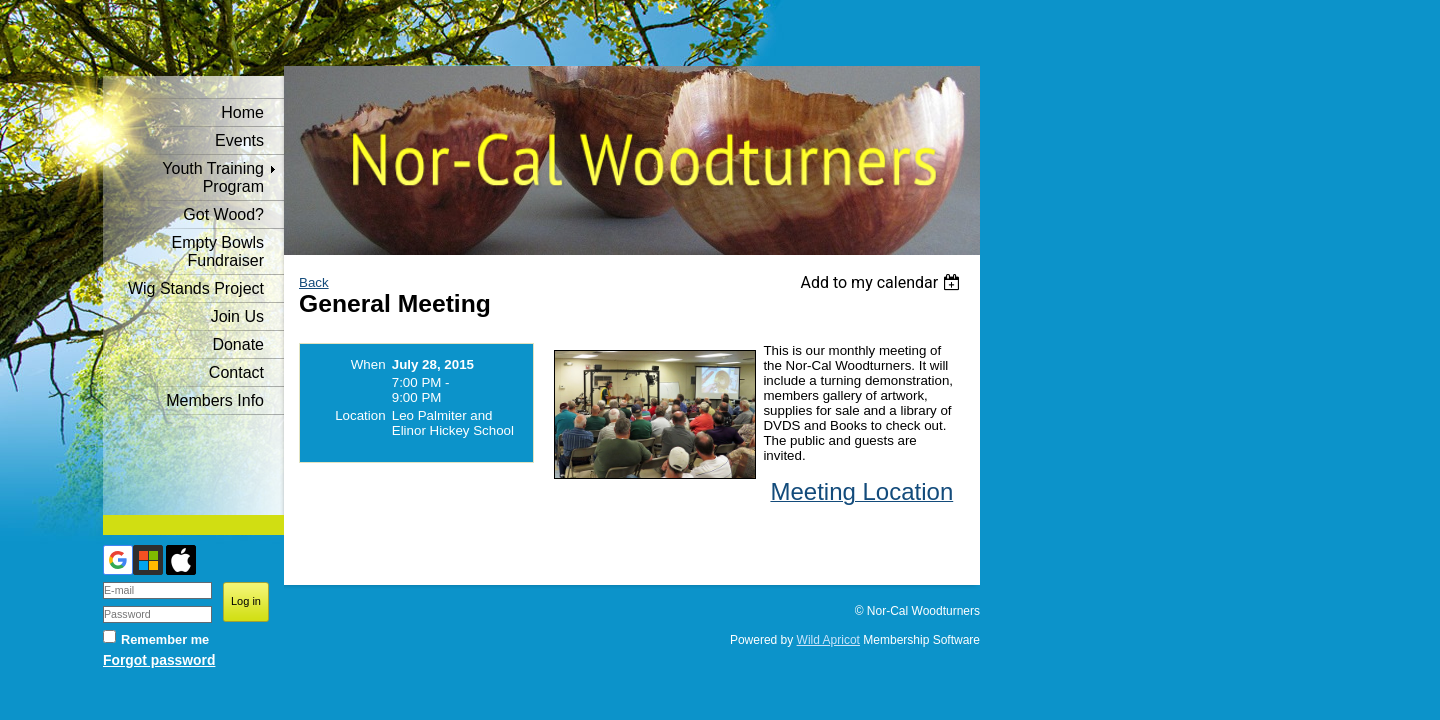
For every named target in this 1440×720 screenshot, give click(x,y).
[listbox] (882, 282)
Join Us (237, 316)
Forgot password (159, 660)
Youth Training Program (213, 177)
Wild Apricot (828, 640)
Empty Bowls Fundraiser (218, 251)
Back (314, 282)
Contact (236, 372)
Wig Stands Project (196, 288)
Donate (238, 344)
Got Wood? (223, 214)
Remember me (165, 639)
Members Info (215, 400)
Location (360, 415)
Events (239, 140)
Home (242, 112)
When (368, 364)
